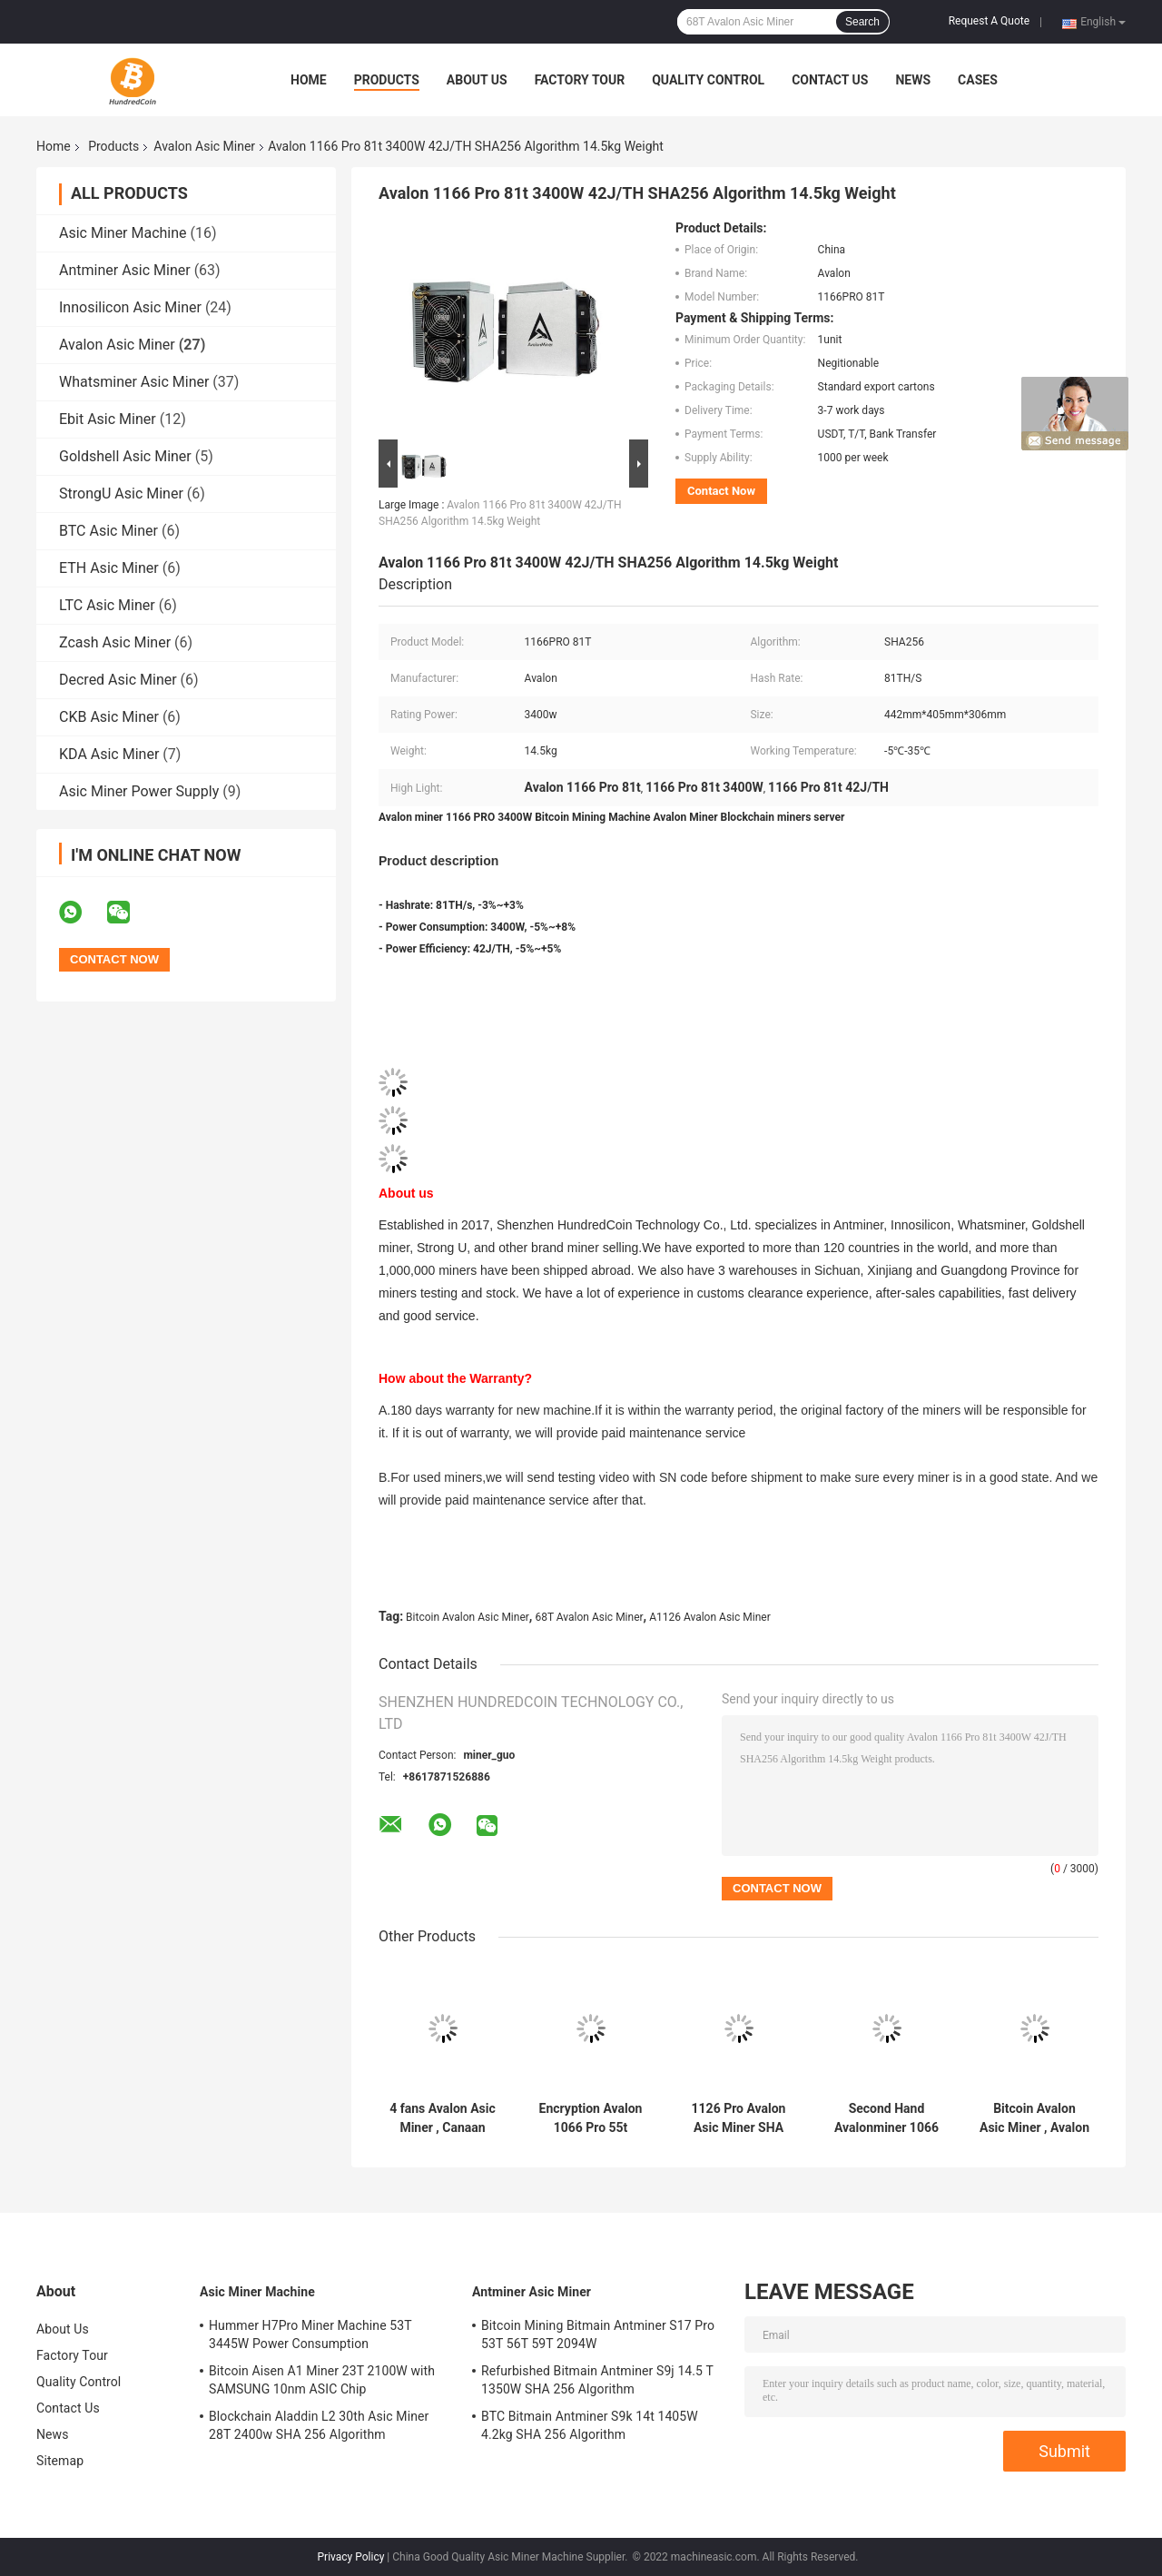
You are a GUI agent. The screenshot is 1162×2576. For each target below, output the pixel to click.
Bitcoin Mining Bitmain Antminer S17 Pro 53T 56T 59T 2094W (597, 2334)
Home (308, 80)
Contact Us (830, 80)
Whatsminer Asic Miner (134, 381)
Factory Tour (580, 80)
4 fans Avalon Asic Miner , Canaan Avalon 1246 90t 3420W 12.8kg (442, 2118)
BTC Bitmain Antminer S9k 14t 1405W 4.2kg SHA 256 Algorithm (589, 2425)
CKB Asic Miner (109, 716)
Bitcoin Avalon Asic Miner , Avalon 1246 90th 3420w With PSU (1034, 2118)
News (913, 80)
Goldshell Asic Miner (125, 456)
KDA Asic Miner (109, 754)
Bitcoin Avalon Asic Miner (467, 1617)
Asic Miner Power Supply (139, 791)
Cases (978, 80)
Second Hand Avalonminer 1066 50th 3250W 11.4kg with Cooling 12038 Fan (886, 2118)
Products (386, 80)
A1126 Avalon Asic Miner (710, 1617)
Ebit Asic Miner (107, 419)
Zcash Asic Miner (115, 642)
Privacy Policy (351, 2557)
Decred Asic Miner (118, 679)
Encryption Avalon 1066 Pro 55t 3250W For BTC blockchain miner (591, 2118)
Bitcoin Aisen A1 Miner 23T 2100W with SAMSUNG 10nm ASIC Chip (322, 2380)
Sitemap (60, 2460)
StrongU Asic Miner (121, 493)
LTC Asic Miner (107, 605)
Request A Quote (989, 21)
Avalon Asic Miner (204, 146)
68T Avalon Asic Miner (589, 1617)
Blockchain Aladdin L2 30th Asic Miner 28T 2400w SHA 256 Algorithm (318, 2425)
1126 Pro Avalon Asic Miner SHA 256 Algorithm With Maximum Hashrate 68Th (739, 2118)
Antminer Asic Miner (125, 270)
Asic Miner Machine (123, 233)
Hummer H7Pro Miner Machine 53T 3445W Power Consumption (310, 2334)
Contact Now (721, 491)
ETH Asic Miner (109, 568)
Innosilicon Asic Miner (130, 307)
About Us (477, 80)
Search (862, 21)
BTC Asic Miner (108, 530)
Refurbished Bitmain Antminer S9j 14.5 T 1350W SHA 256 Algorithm (597, 2380)
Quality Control (708, 80)
